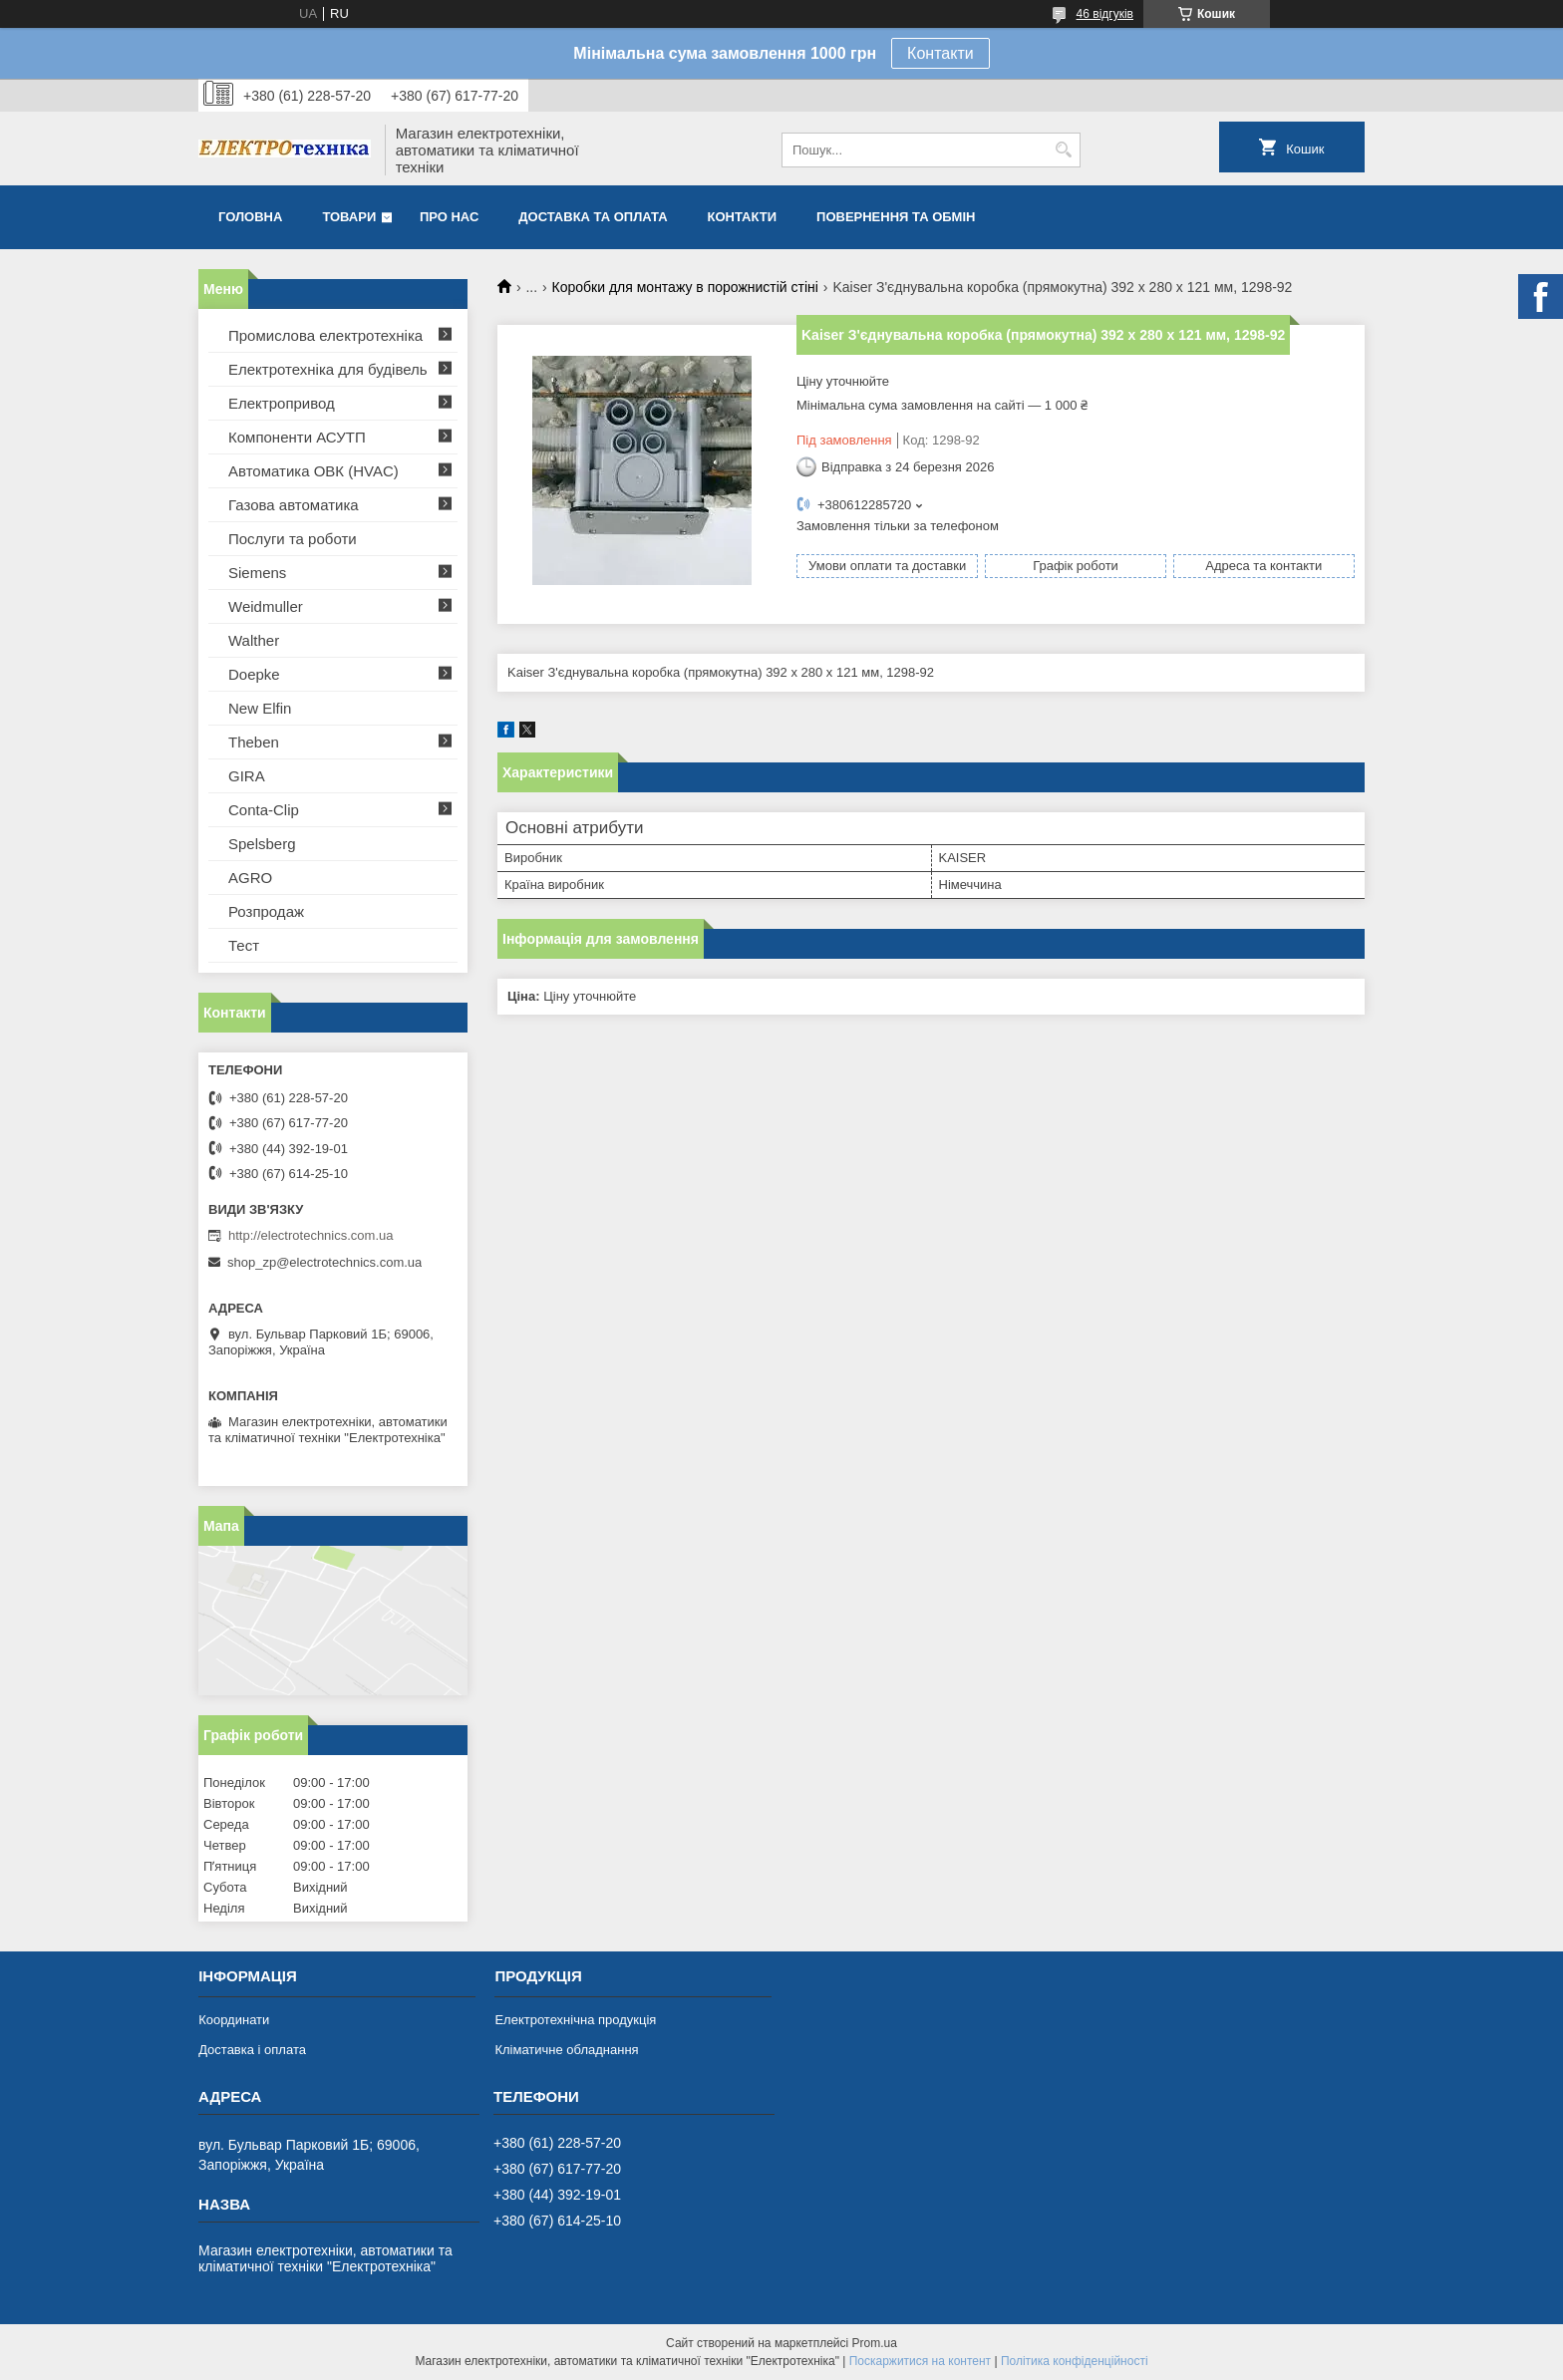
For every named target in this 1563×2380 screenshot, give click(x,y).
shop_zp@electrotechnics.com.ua (324, 1262)
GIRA (246, 775)
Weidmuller (265, 606)
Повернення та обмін (895, 216)
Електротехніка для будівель (328, 369)
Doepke (254, 674)
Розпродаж (266, 911)
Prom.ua (874, 2343)
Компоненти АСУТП (297, 437)
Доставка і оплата (252, 2049)
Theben (253, 742)
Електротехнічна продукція (575, 2019)
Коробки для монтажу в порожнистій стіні (685, 287)
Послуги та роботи (292, 538)
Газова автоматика (293, 504)
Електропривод (281, 403)
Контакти (940, 53)
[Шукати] (1063, 150)
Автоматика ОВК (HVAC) (313, 470)
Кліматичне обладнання (566, 2049)
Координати (233, 2019)
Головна (250, 216)
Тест (243, 945)
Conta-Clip (263, 809)
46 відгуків (1105, 14)
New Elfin (259, 708)
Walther (253, 640)
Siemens (257, 572)
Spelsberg (262, 843)
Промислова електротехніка (325, 335)
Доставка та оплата (592, 216)
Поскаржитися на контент (920, 2361)
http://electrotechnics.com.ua (310, 1235)
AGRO (250, 877)
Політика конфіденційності (1074, 2361)
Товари (349, 216)
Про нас (449, 216)
